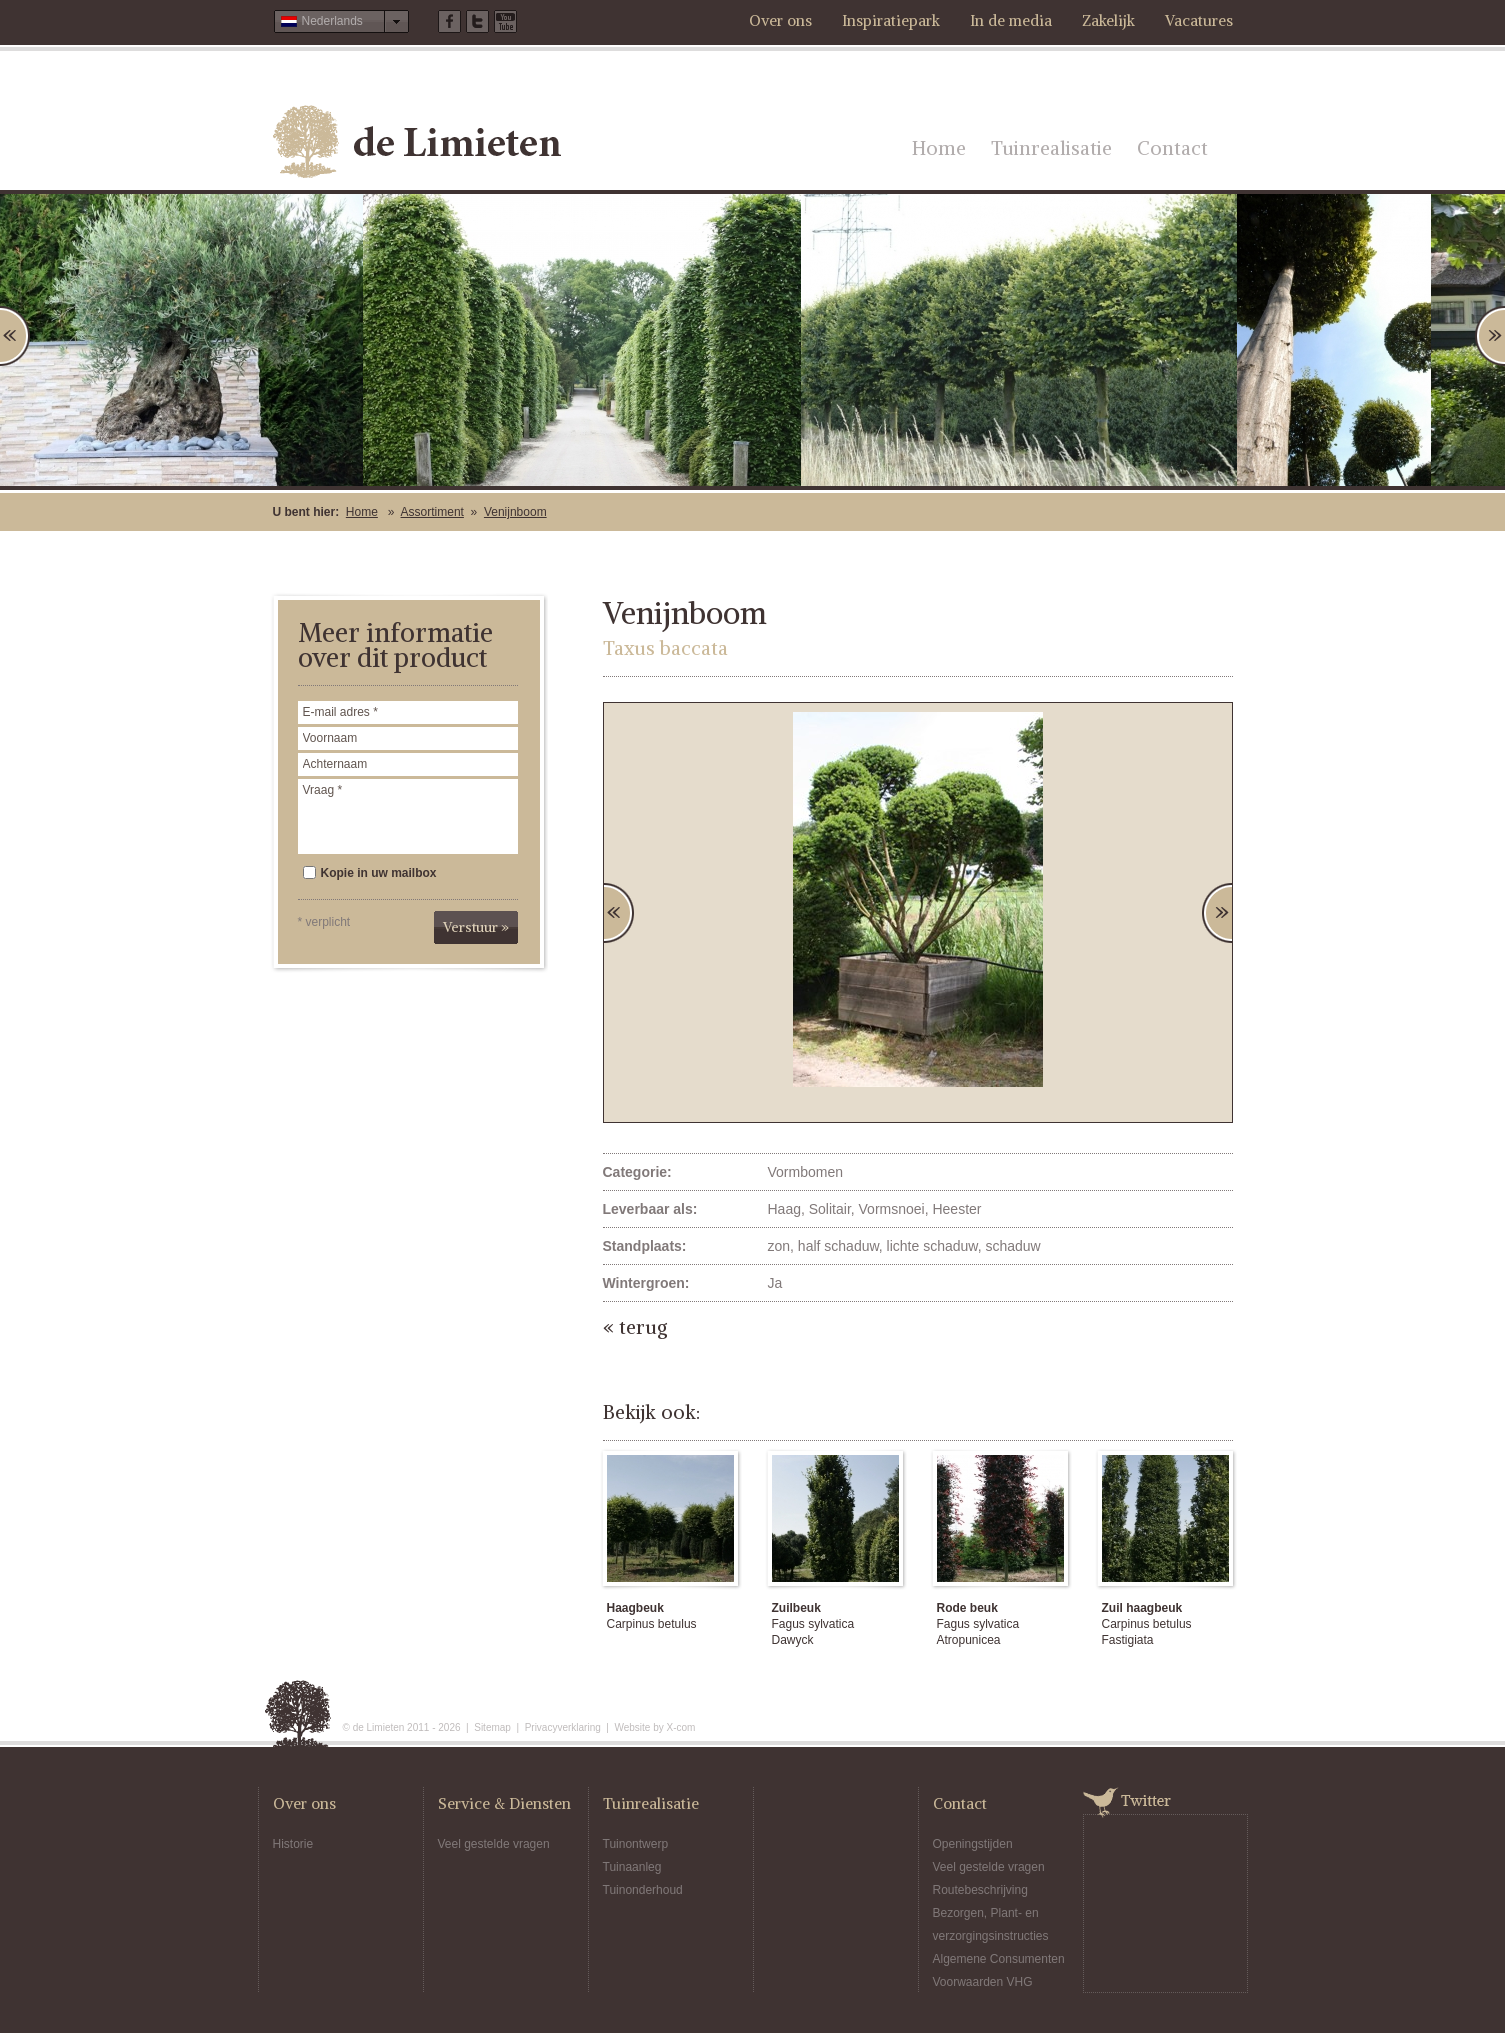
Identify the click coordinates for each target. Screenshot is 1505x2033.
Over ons (780, 20)
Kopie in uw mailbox (370, 873)
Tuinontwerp (636, 1844)
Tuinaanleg (632, 1867)
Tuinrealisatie (1051, 148)
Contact (1172, 148)
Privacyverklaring (563, 1727)
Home (939, 148)
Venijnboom (515, 512)
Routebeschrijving (980, 1890)
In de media (1011, 20)
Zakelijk (1108, 20)
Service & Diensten (504, 1803)
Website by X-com (654, 1727)
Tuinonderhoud (643, 1890)
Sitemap (492, 1727)
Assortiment (432, 512)
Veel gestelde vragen (494, 1844)
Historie (293, 1844)
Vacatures (1199, 20)
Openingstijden (973, 1844)
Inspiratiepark (891, 20)
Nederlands (322, 21)
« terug (635, 1327)
